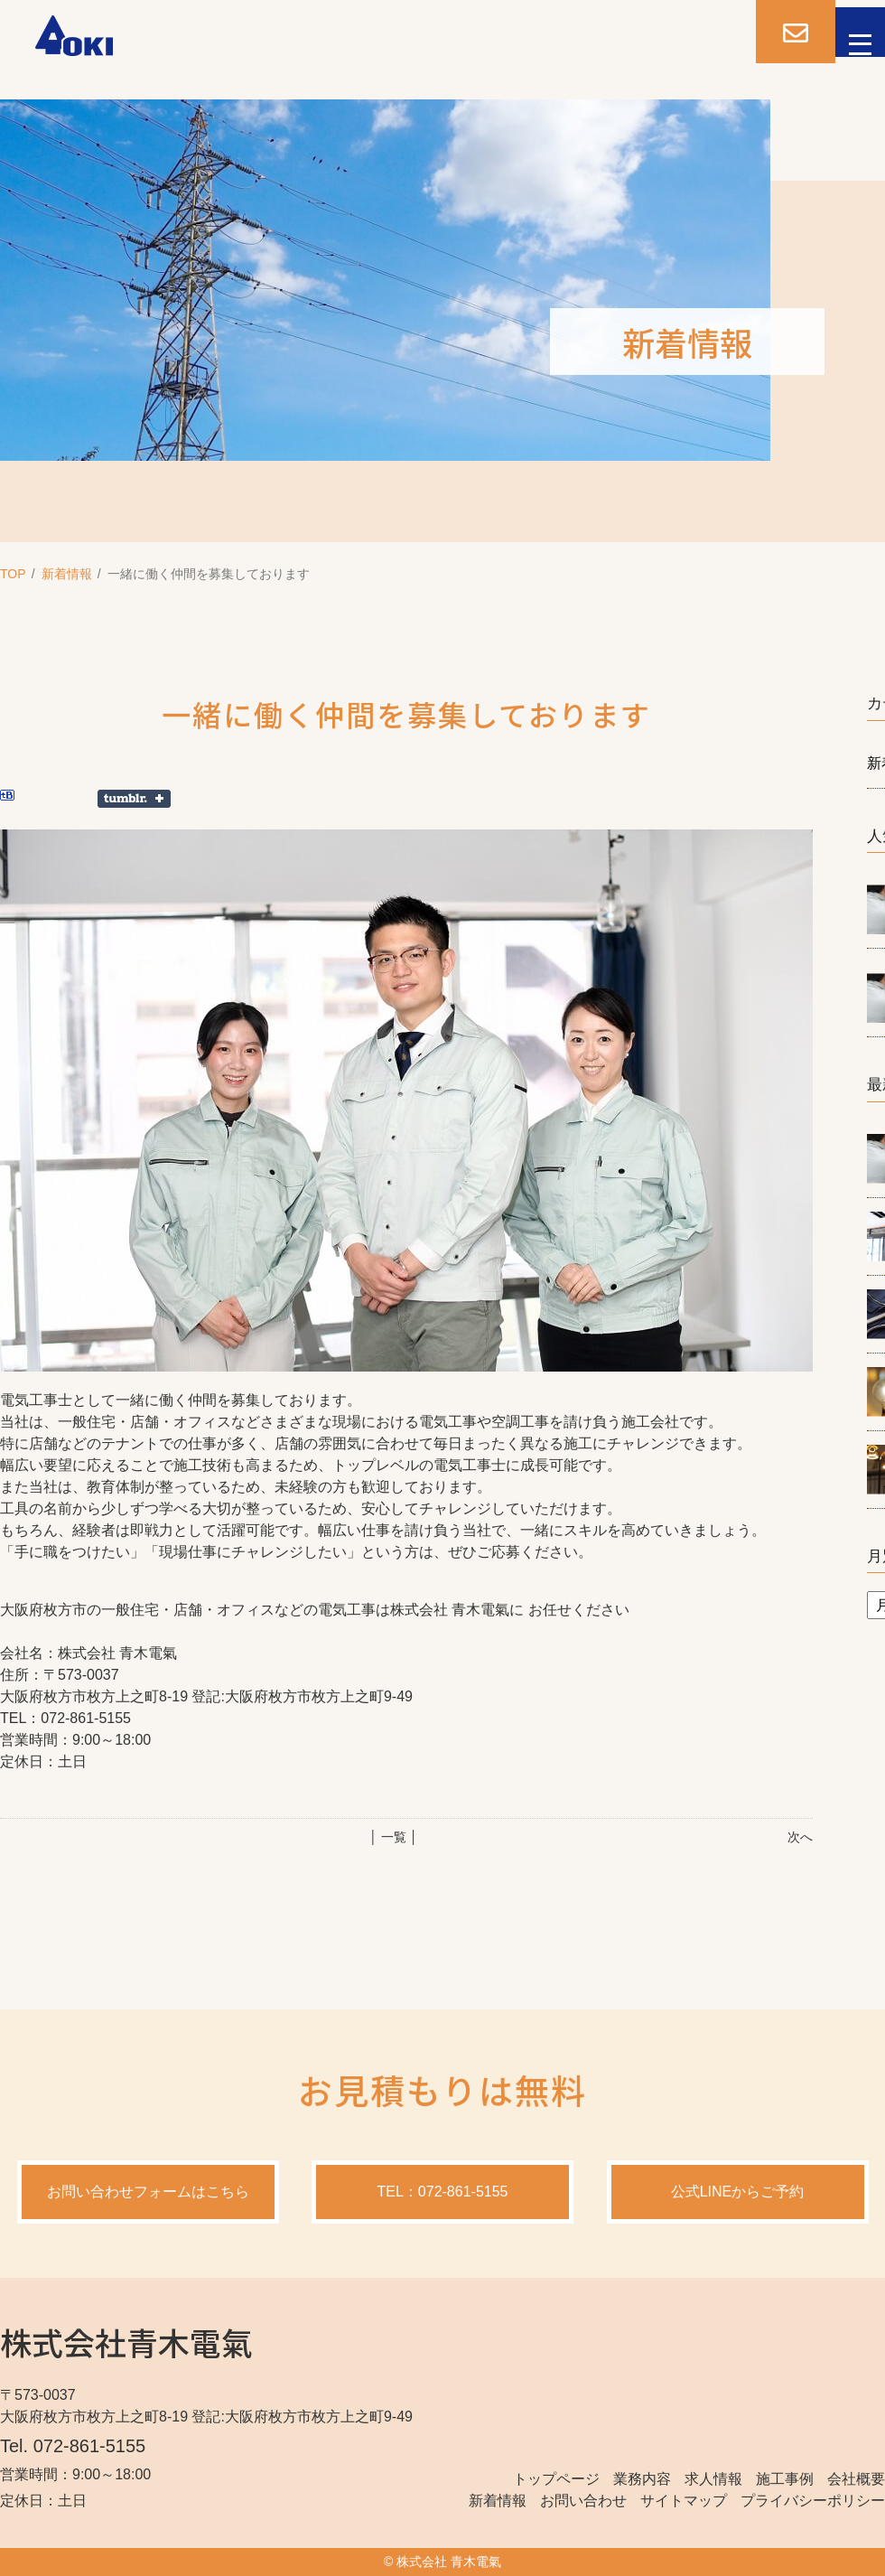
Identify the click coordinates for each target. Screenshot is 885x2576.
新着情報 (67, 574)
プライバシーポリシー (813, 2500)
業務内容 (642, 2479)
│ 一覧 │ (393, 1837)
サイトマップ (683, 2500)
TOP (13, 574)
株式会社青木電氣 (126, 2341)
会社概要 (856, 2479)
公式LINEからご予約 (738, 2191)
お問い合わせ (583, 2500)
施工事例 (785, 2479)
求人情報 (713, 2479)
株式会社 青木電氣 (448, 2561)
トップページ (556, 2479)
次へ (800, 1837)
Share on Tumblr (134, 799)
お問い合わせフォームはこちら (148, 2191)
